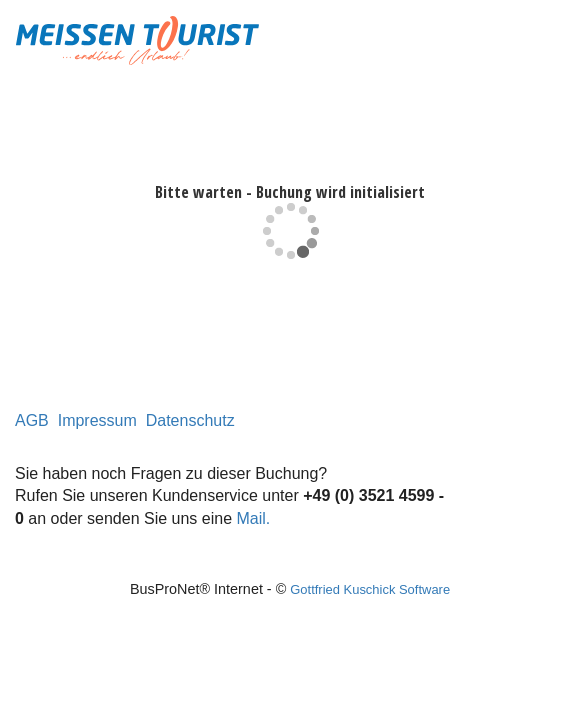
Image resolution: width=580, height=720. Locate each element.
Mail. (254, 518)
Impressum (97, 420)
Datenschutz (190, 420)
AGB (32, 420)
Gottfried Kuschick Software (370, 589)
